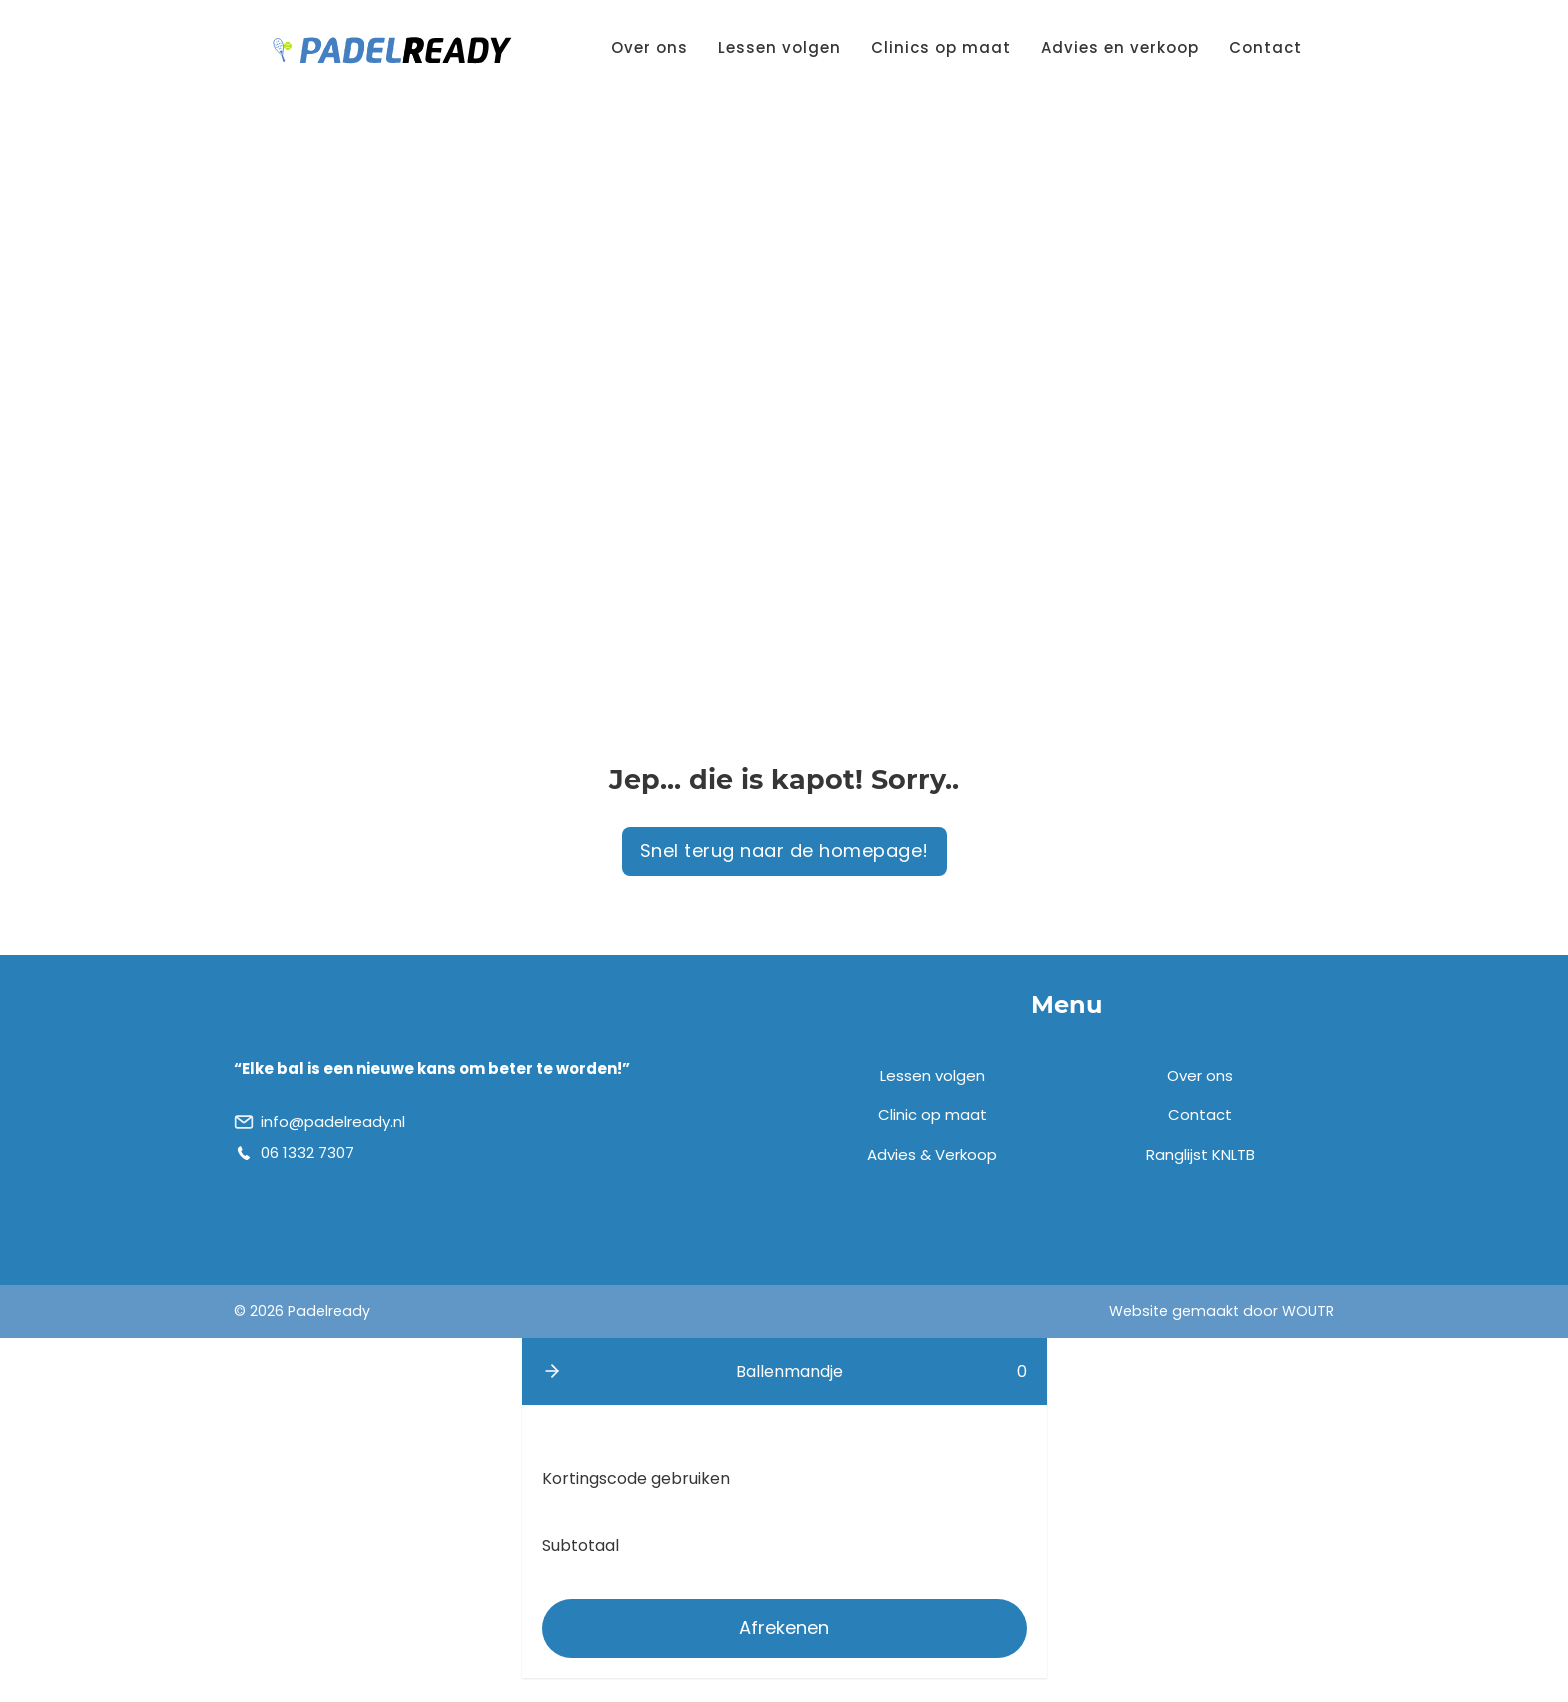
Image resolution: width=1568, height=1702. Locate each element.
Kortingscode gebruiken (636, 1478)
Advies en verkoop (1120, 47)
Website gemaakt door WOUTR (1221, 1311)
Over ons (649, 47)
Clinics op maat (941, 47)
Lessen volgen (779, 47)
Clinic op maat (932, 1114)
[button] (552, 1371)
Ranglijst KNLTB (1200, 1154)
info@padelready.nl (333, 1121)
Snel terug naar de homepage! (784, 850)
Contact (1265, 47)
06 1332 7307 (307, 1152)
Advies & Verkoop (932, 1154)
